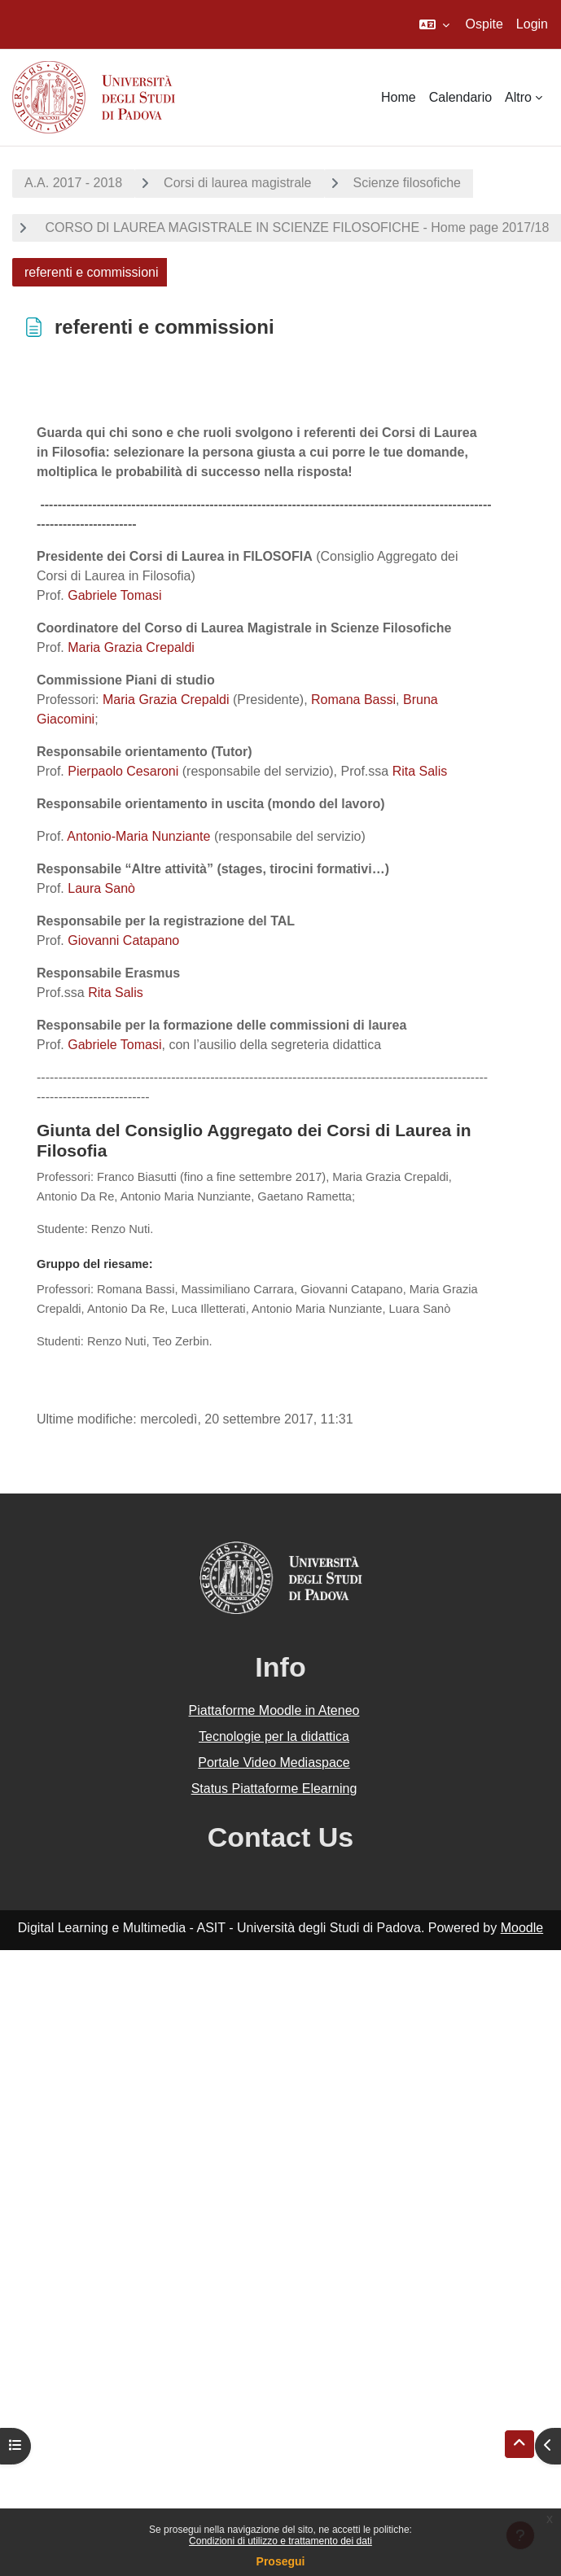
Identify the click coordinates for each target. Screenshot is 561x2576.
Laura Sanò (101, 888)
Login (532, 24)
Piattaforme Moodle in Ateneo (274, 1710)
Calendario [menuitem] (460, 97)
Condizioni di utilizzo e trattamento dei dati (280, 2541)
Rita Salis (420, 771)
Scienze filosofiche (407, 183)
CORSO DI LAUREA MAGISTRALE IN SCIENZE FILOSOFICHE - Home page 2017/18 (295, 227)
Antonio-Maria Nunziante (138, 836)
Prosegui (280, 2561)
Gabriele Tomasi (114, 595)
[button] (434, 24)
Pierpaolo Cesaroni (123, 771)
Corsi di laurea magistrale (237, 183)
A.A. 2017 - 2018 (73, 183)
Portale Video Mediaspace (274, 1762)
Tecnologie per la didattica (274, 1736)
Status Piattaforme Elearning (274, 1788)
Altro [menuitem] (518, 97)
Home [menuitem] (398, 97)
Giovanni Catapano (123, 940)
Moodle (522, 1928)
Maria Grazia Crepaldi (131, 647)
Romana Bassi (352, 699)
